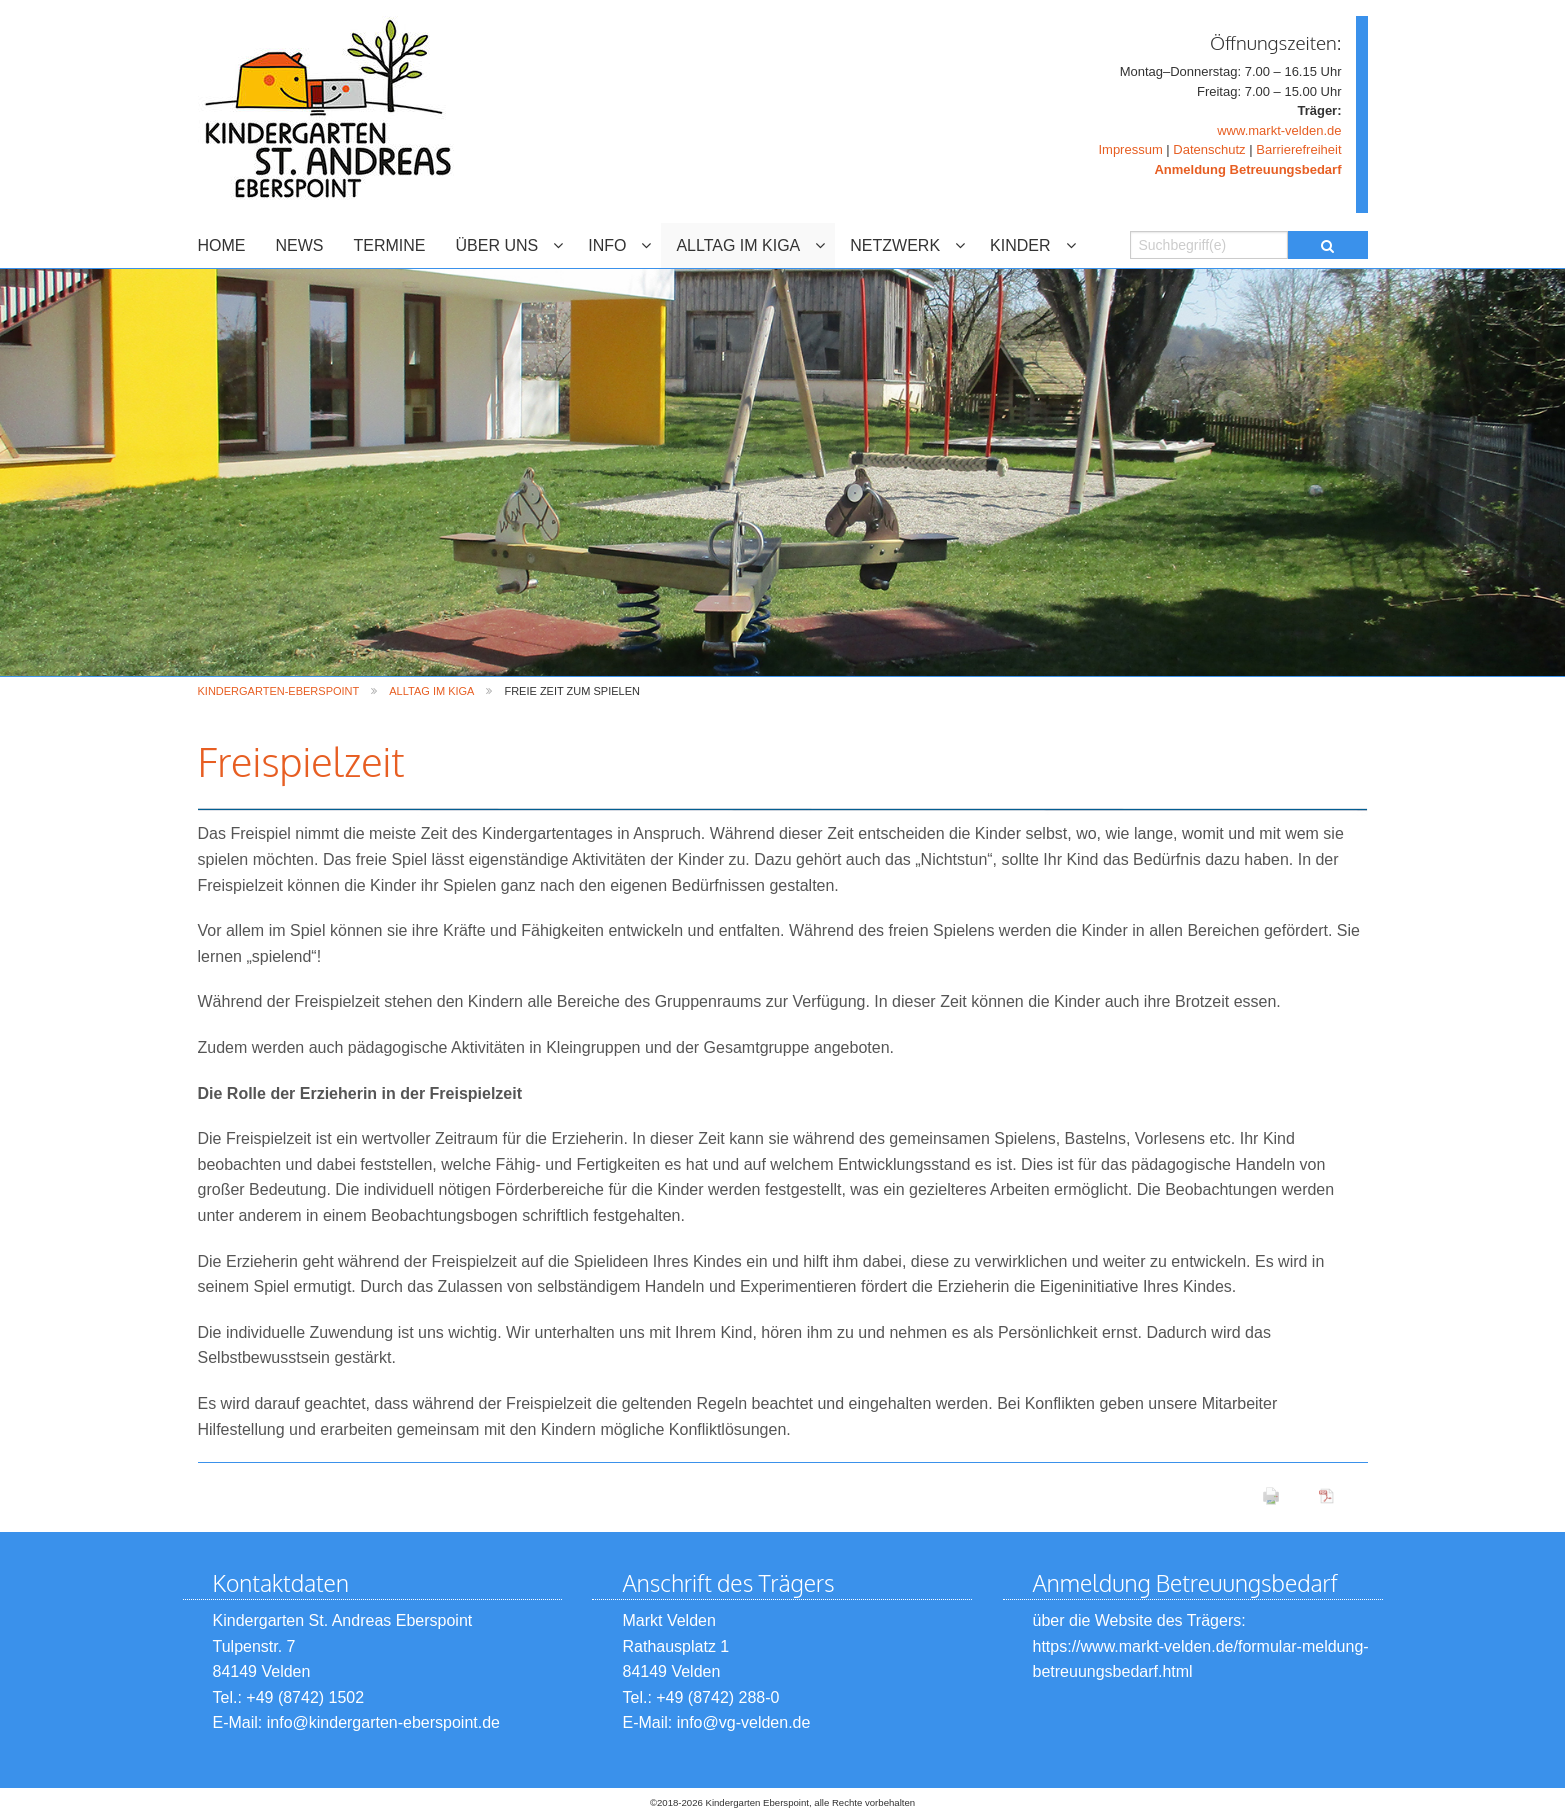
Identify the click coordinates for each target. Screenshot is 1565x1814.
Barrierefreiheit (1298, 149)
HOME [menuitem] (222, 245)
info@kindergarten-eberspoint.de (383, 1722)
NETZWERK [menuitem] (895, 245)
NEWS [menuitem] (300, 245)
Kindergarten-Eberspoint (279, 691)
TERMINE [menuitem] (390, 245)
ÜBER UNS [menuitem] (497, 245)
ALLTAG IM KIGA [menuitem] (738, 245)
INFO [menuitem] (607, 245)
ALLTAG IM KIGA (431, 691)
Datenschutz (1209, 149)
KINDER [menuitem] (1020, 245)
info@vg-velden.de (741, 1722)
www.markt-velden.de (1279, 130)
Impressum (1130, 149)
